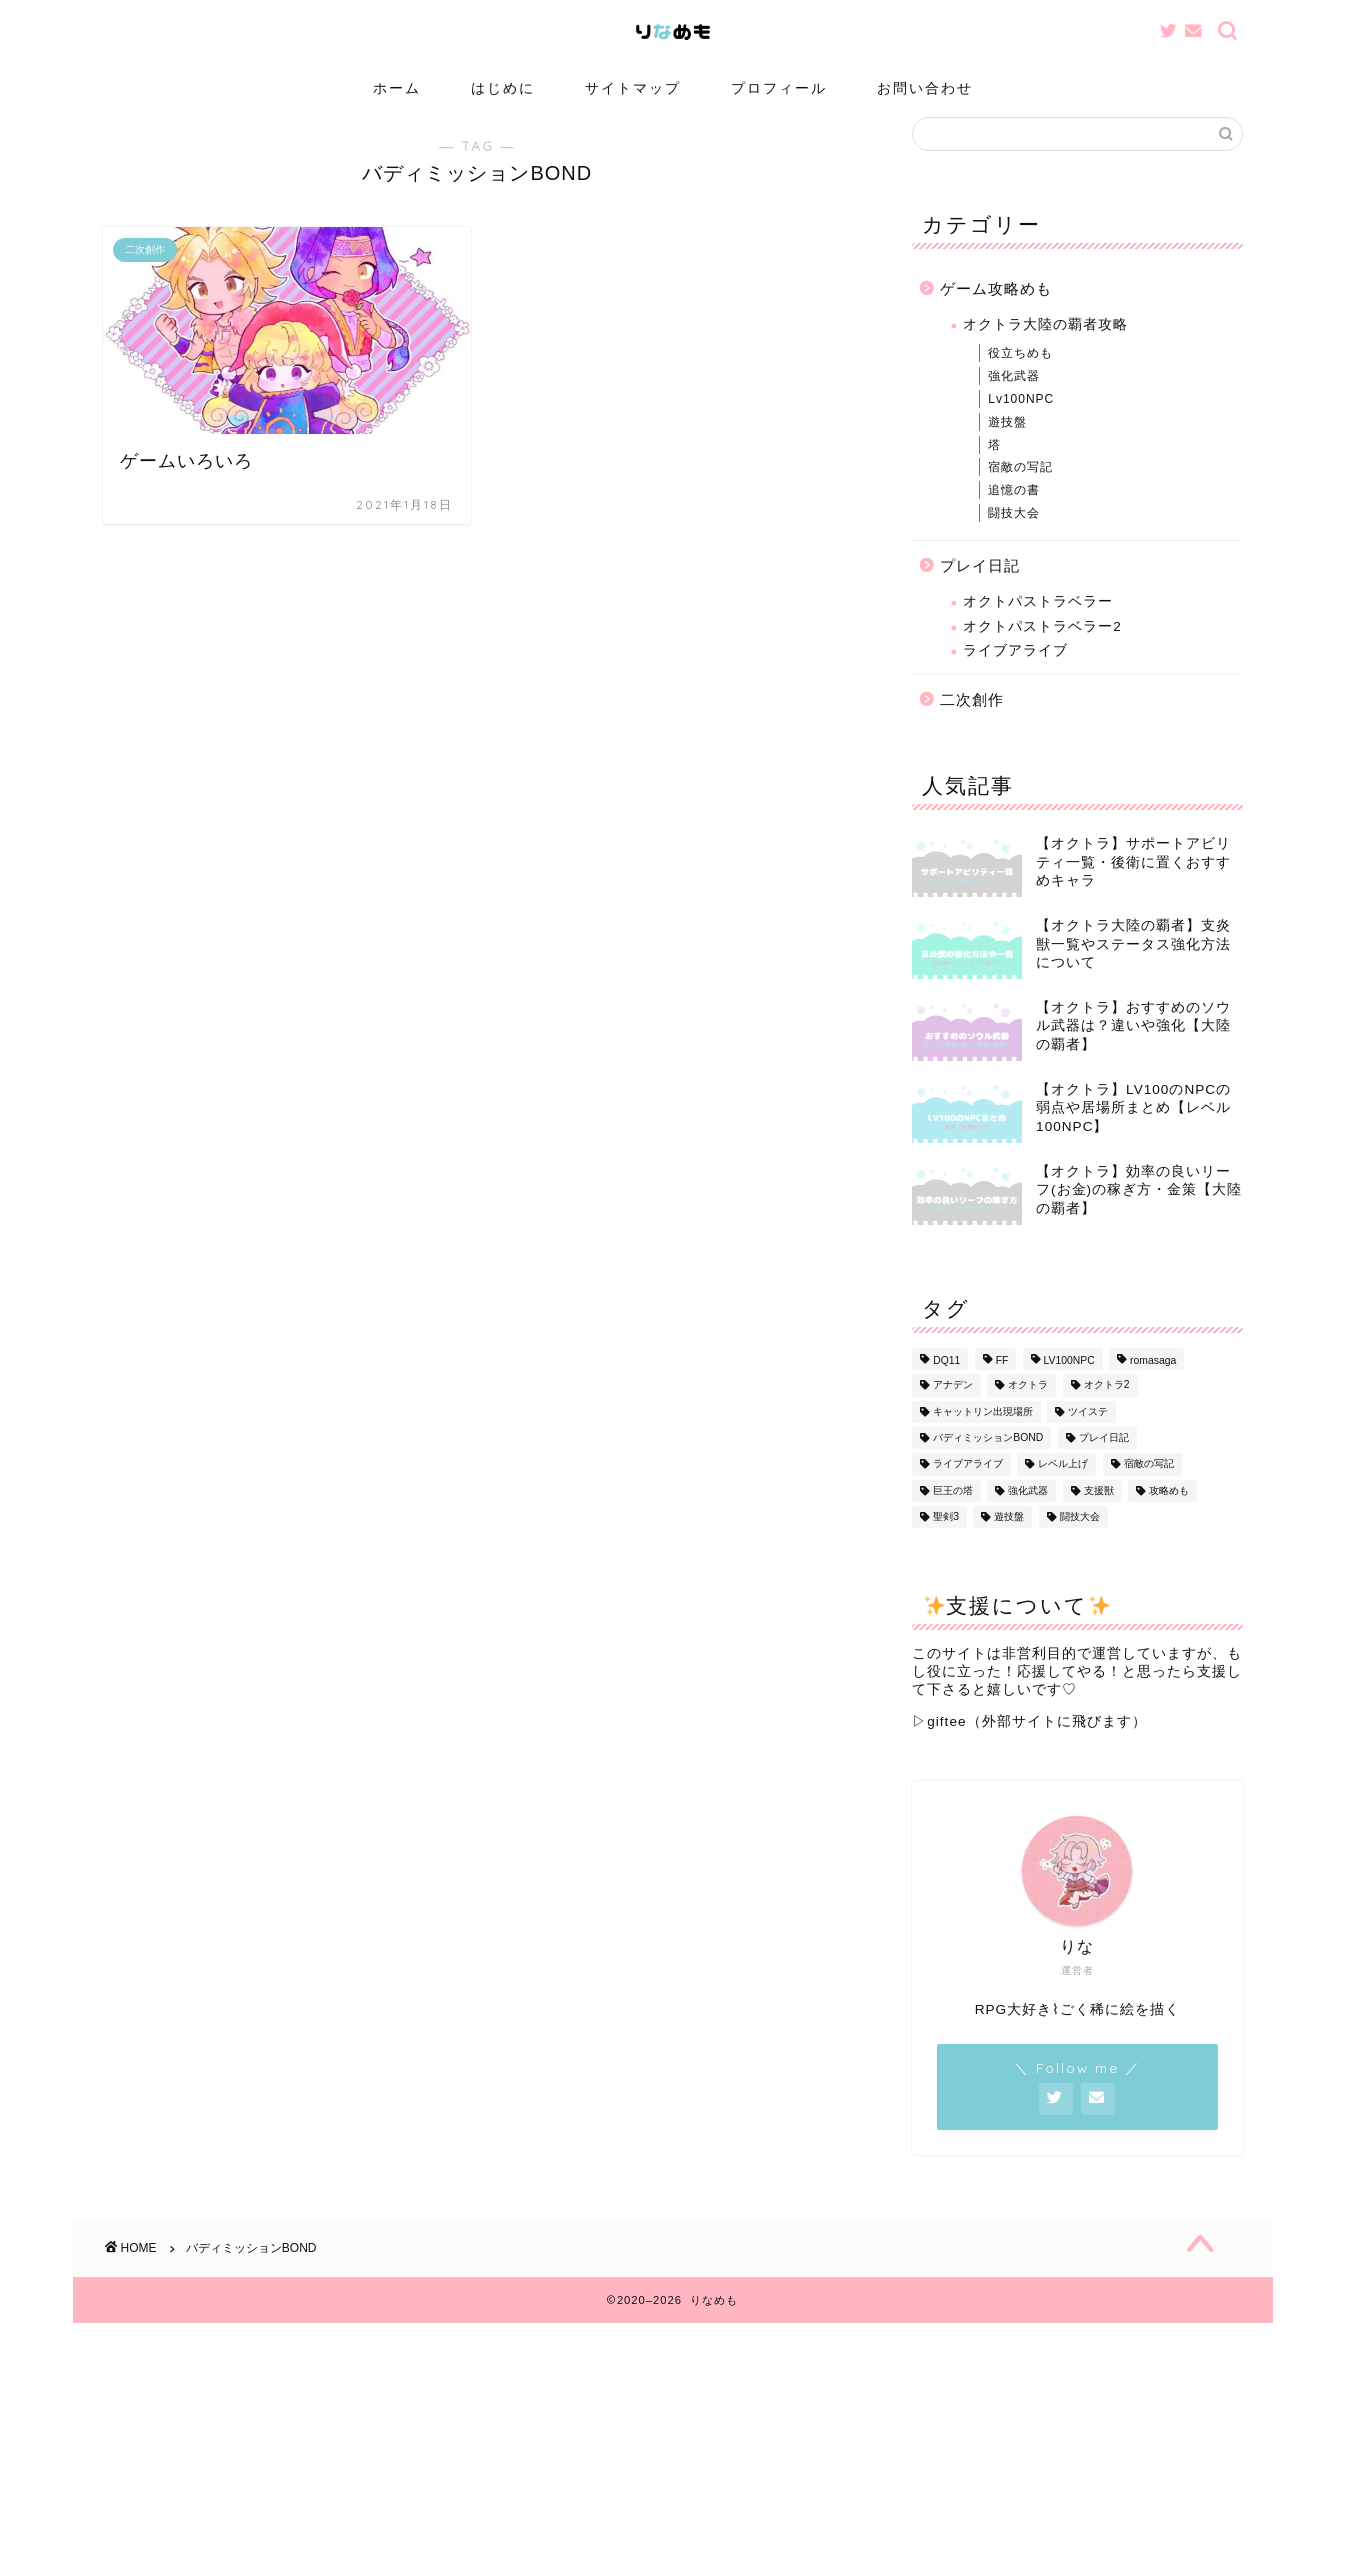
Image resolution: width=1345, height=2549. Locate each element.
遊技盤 (1007, 445)
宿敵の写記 (1020, 491)
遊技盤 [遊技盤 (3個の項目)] (1009, 1540)
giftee (946, 1745)
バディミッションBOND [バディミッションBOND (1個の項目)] (988, 1461)
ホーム (397, 88)
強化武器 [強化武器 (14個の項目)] (1028, 1514)
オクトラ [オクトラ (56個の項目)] (1028, 1408)
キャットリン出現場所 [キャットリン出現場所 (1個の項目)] (983, 1434)
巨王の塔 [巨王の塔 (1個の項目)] (953, 1514)
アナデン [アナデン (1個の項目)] (953, 1408)
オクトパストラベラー (1038, 625)
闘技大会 (1014, 536)
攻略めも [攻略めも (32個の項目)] (1169, 1514)
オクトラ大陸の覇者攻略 (1045, 348)
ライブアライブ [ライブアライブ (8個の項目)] (968, 1487)
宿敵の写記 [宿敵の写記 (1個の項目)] (1149, 1487)
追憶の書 (1014, 514)
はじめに (503, 88)
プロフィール (779, 88)
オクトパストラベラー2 (1042, 649)
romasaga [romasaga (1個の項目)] (1153, 1384)
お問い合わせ (925, 88)
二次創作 (972, 722)
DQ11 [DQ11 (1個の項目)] (946, 1384)
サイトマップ (633, 88)
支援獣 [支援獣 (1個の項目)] (1099, 1514)
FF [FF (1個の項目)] (1002, 1384)
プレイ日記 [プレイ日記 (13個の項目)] (1104, 1461)
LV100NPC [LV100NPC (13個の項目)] (1069, 1384)
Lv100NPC (1021, 423)
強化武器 (1014, 400)
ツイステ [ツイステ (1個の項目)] (1088, 1434)
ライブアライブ (1015, 674)
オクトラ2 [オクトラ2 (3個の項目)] (1107, 1408)
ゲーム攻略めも (996, 311)
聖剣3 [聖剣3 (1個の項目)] (946, 1540)
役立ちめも (1020, 377)
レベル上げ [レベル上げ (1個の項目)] (1063, 1487)
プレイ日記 (980, 588)
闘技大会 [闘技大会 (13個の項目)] (1080, 1540)
